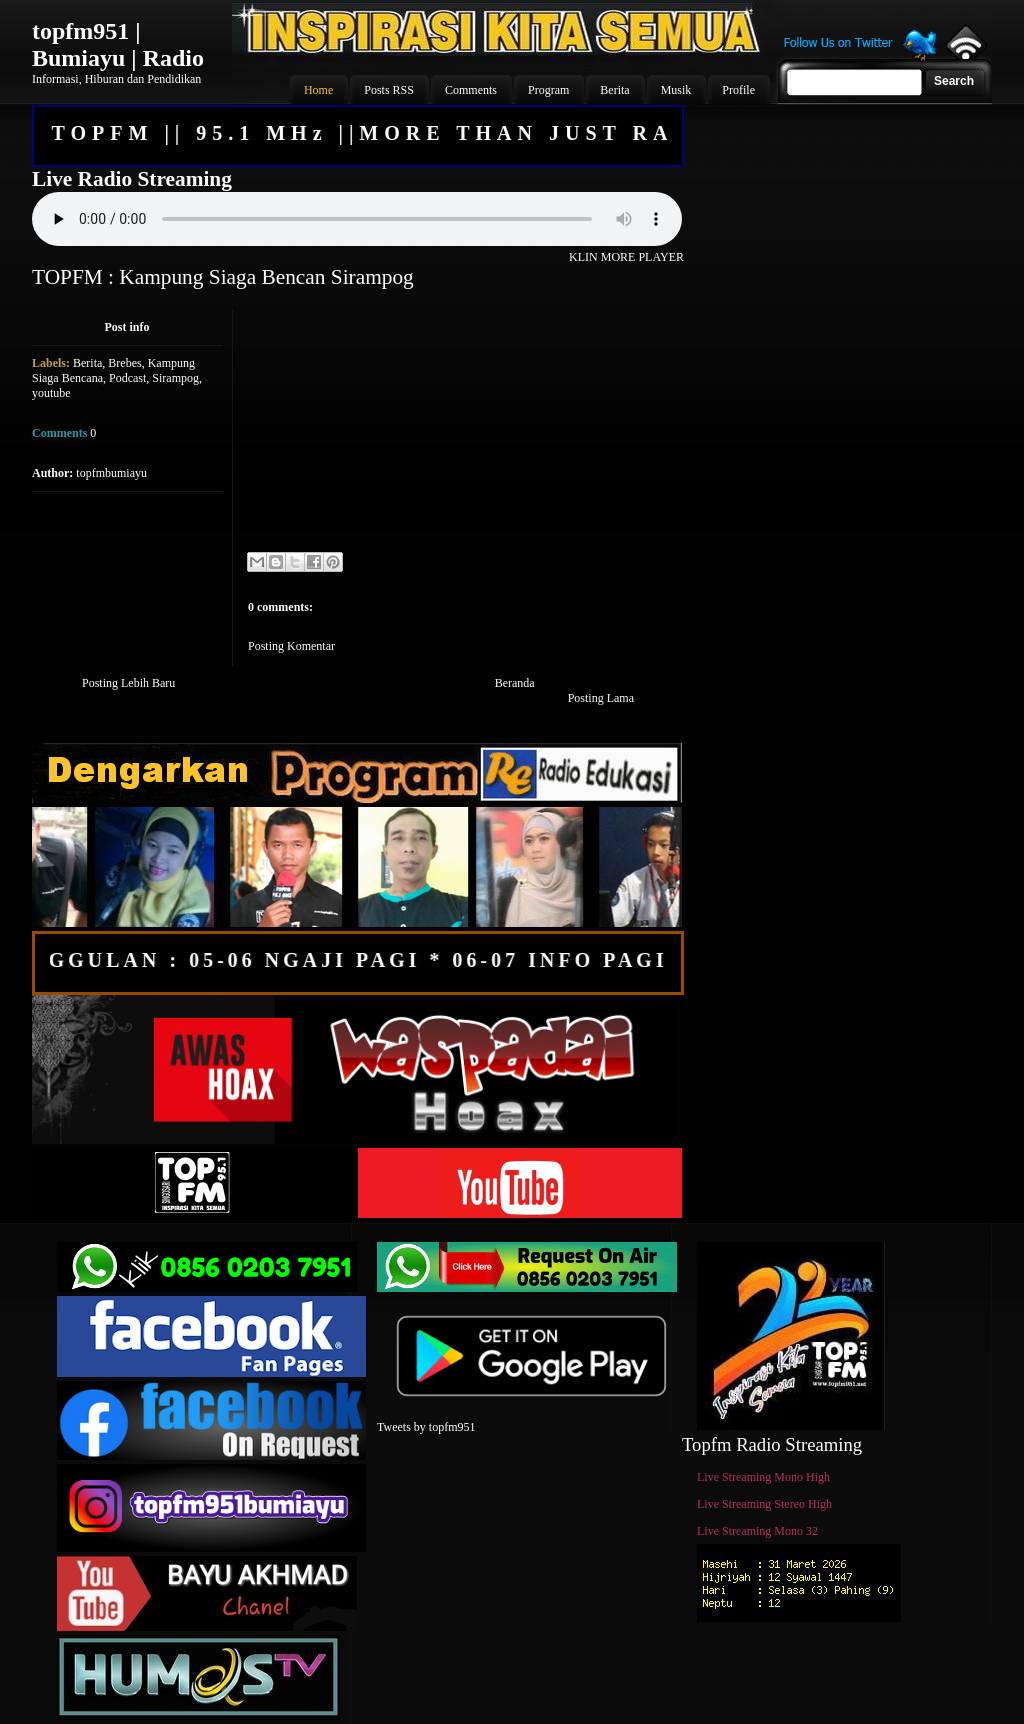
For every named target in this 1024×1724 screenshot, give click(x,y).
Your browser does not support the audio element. (357, 219)
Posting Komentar (291, 646)
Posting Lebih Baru (128, 683)
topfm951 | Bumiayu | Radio (118, 44)
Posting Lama (601, 698)
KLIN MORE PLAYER (626, 257)
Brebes (124, 363)
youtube (51, 393)
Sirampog (175, 378)
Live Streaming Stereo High (764, 1504)
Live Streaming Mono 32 (757, 1531)
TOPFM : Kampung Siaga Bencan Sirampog (223, 277)
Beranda (515, 683)
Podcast (127, 378)
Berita (87, 363)
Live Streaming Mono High (763, 1477)
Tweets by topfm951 (426, 1427)
